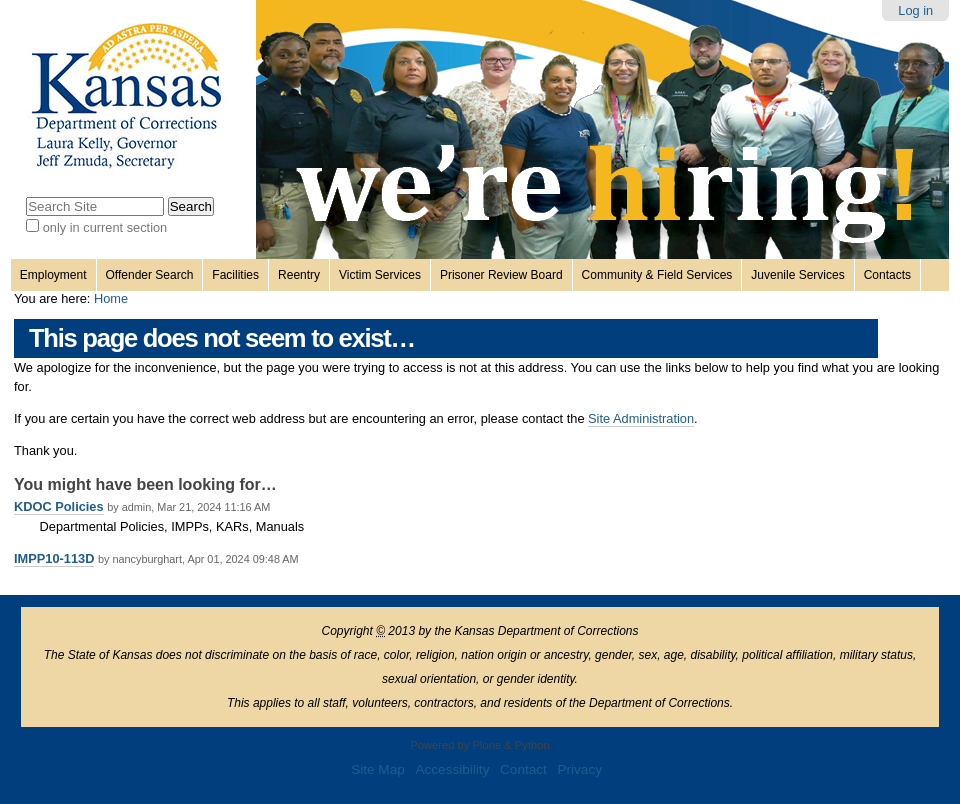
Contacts (887, 275)
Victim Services (380, 275)
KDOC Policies (59, 506)
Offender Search (150, 275)
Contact (523, 769)
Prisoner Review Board (501, 275)
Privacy (579, 769)
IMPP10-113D (54, 558)
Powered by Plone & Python (479, 745)
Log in (915, 10)
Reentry (299, 275)
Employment (53, 275)
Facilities (235, 275)
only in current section (105, 227)
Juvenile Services (797, 275)
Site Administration (641, 418)
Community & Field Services (657, 275)
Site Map (378, 769)
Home (111, 298)
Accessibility (452, 769)
